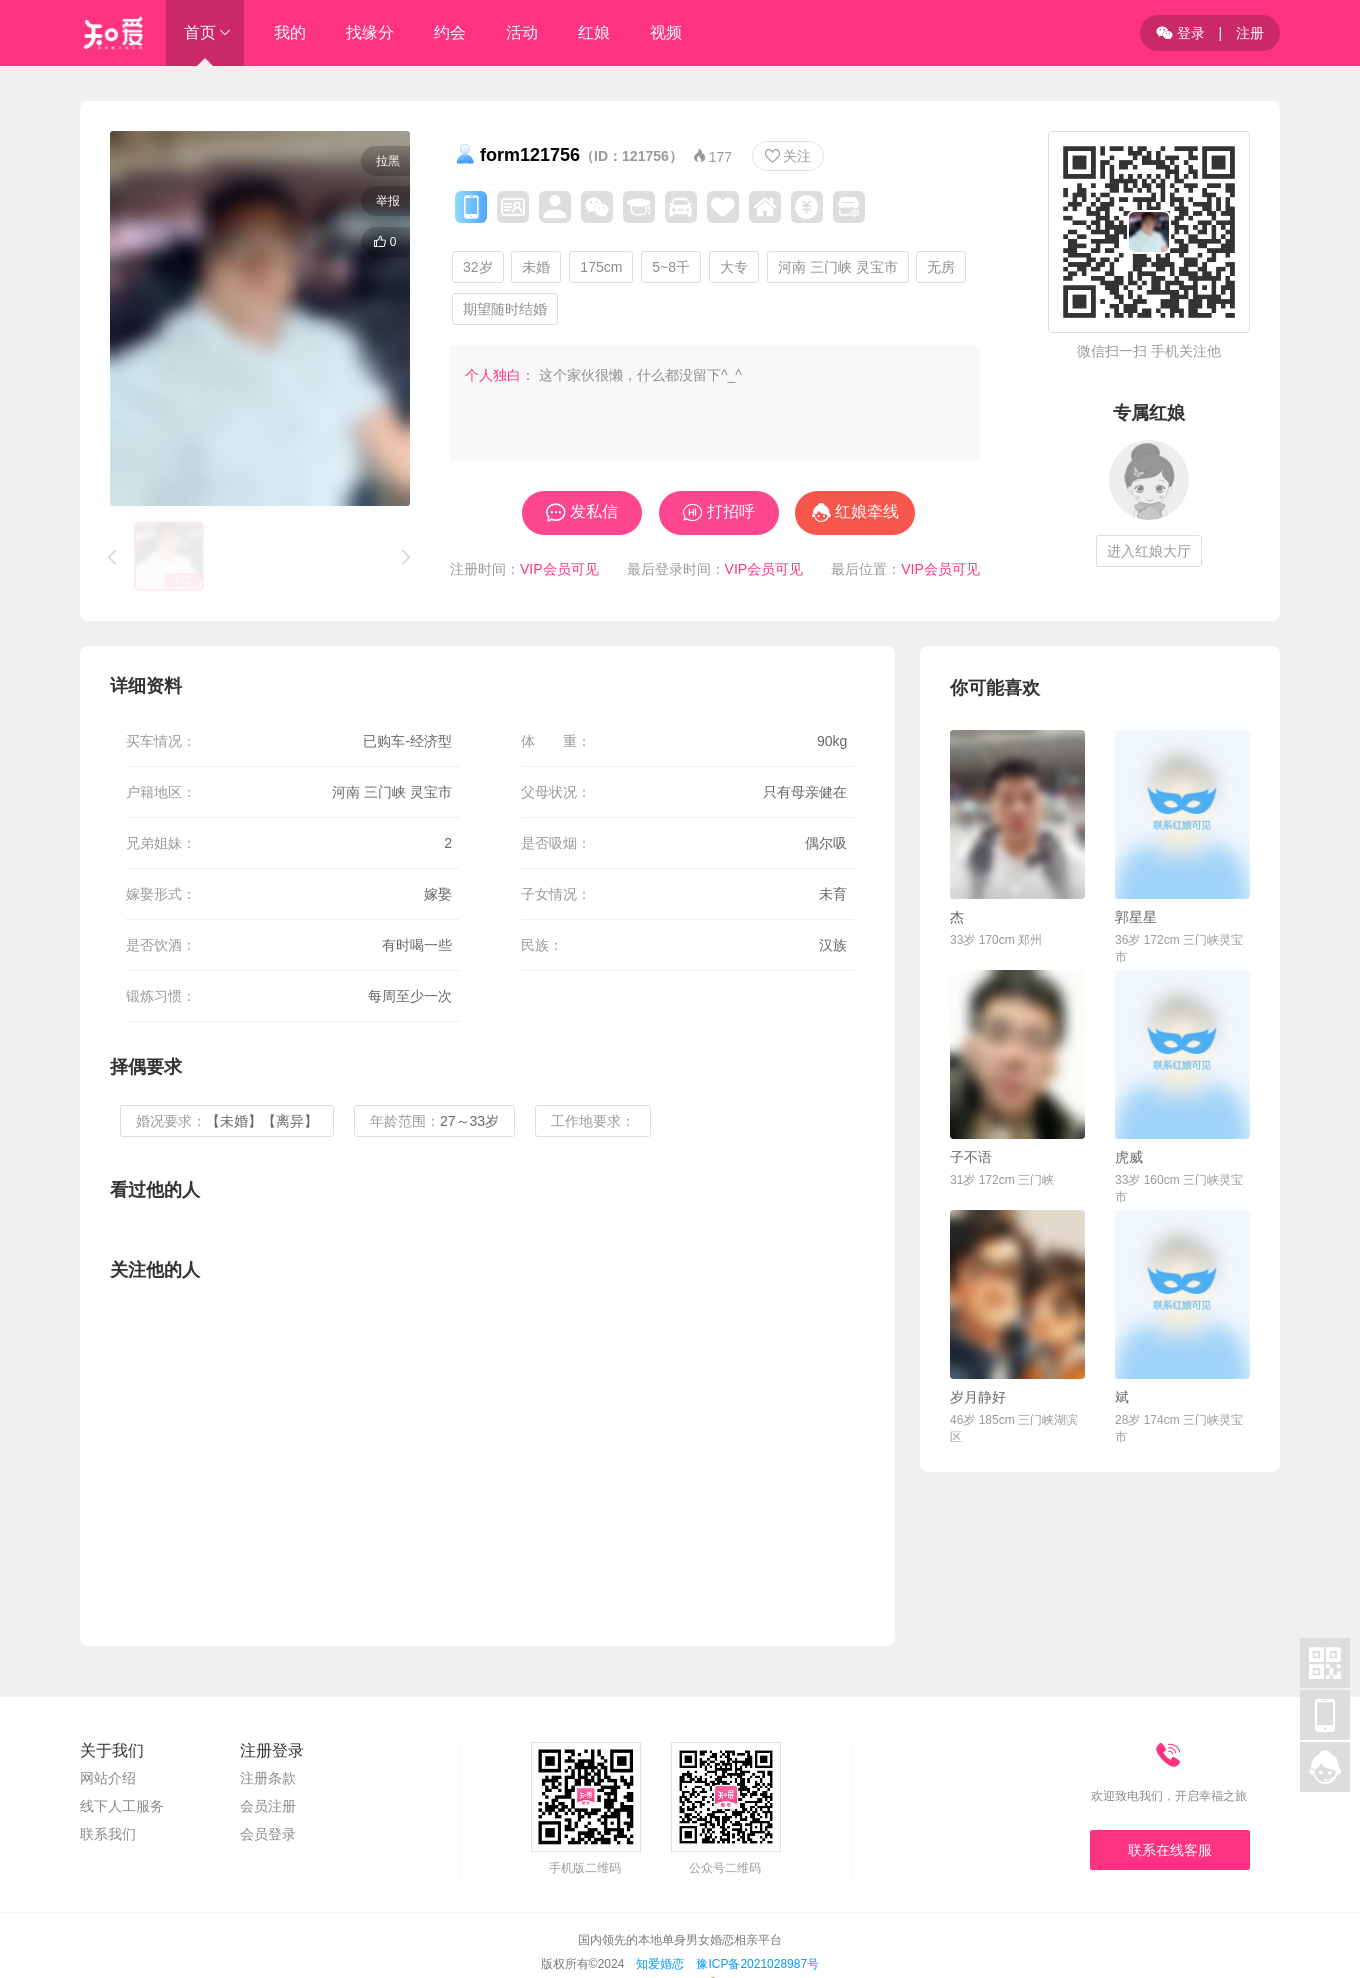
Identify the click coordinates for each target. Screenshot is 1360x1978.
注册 (1250, 33)
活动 (522, 32)
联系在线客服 (1170, 1850)
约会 (450, 32)
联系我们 (108, 1834)
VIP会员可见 (559, 569)
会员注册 (268, 1806)
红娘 (594, 32)
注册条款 (268, 1778)
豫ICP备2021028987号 (757, 1964)
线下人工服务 (122, 1806)
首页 (200, 32)
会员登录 (268, 1834)
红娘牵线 (867, 511)
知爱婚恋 (660, 1964)
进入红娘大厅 (1149, 551)
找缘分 (370, 32)
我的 (290, 32)
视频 (666, 32)
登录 (1180, 33)
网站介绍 (108, 1778)
